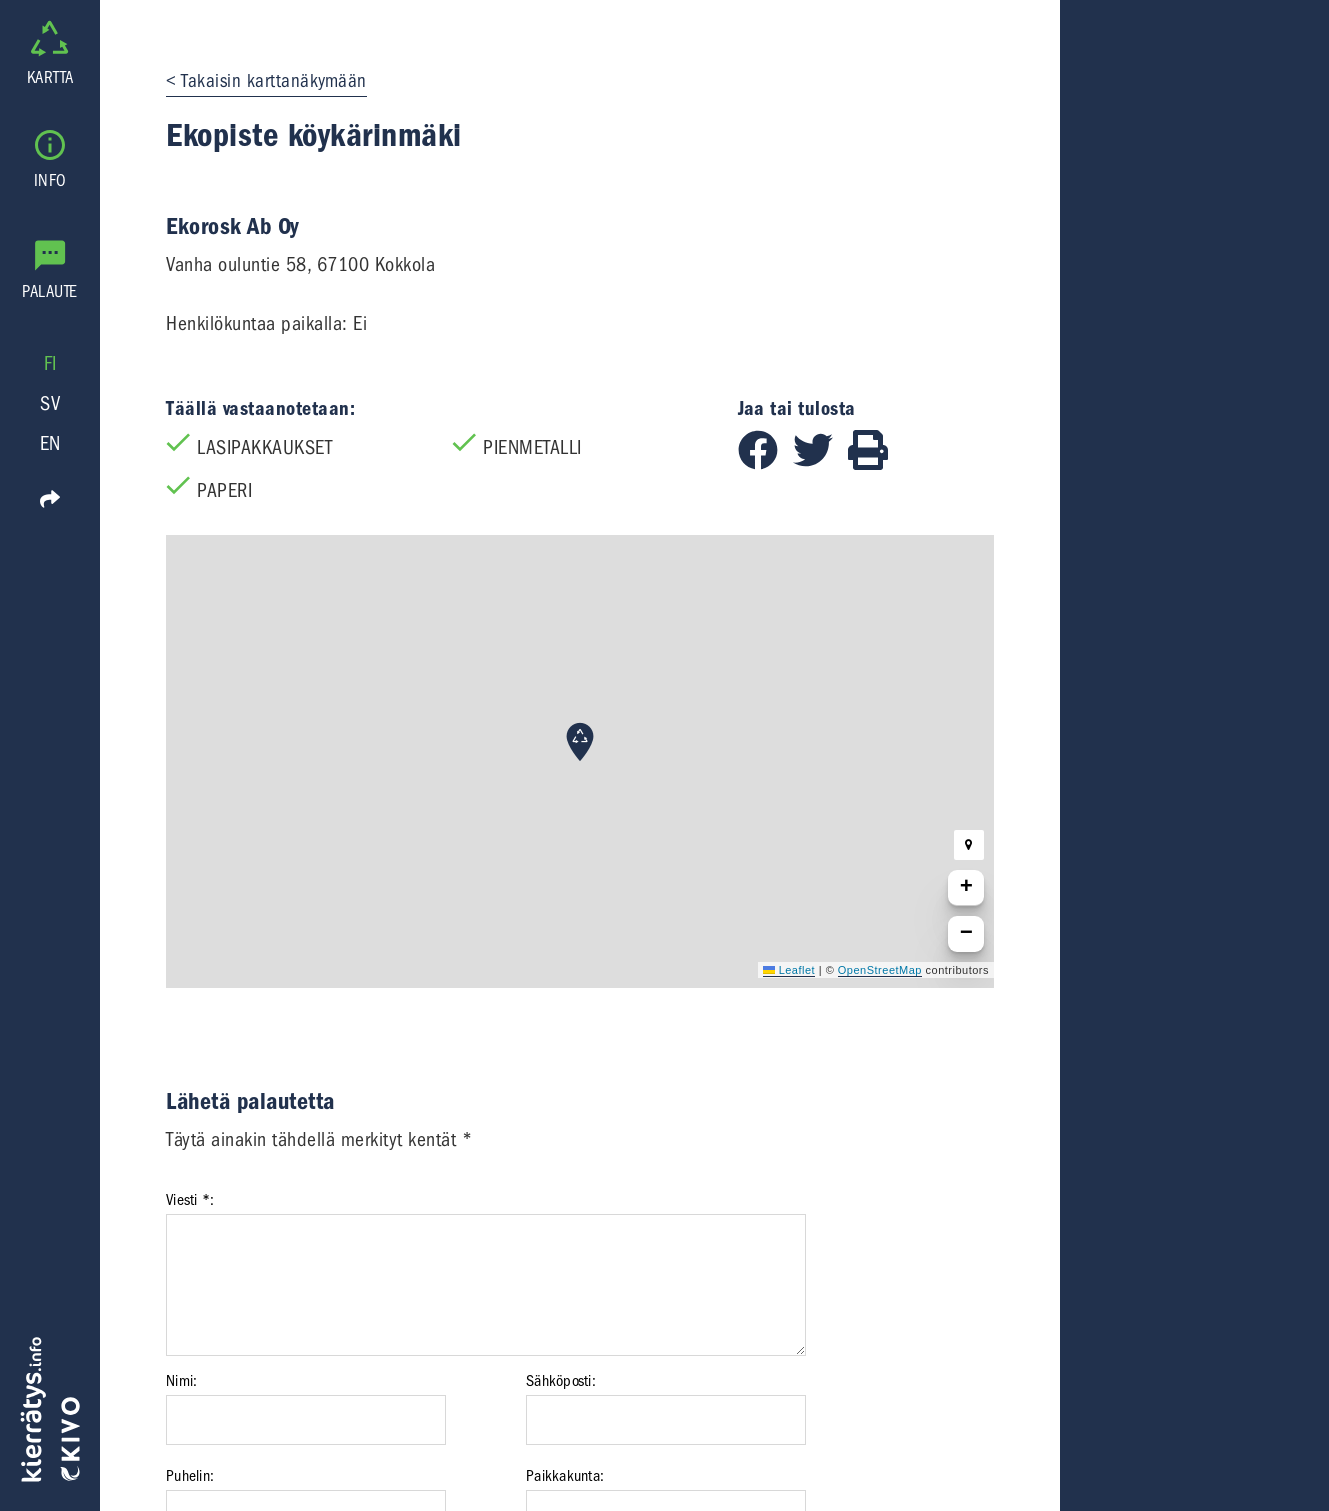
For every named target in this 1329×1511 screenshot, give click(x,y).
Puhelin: (190, 1476)
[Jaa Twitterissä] (820, 463)
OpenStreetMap (880, 970)
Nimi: (181, 1381)
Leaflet (789, 970)
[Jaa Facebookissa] (765, 463)
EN (50, 443)
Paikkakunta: (565, 1476)
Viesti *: (190, 1200)
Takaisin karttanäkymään (274, 81)
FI (50, 363)
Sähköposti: (561, 1381)
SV (50, 403)
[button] (580, 742)
